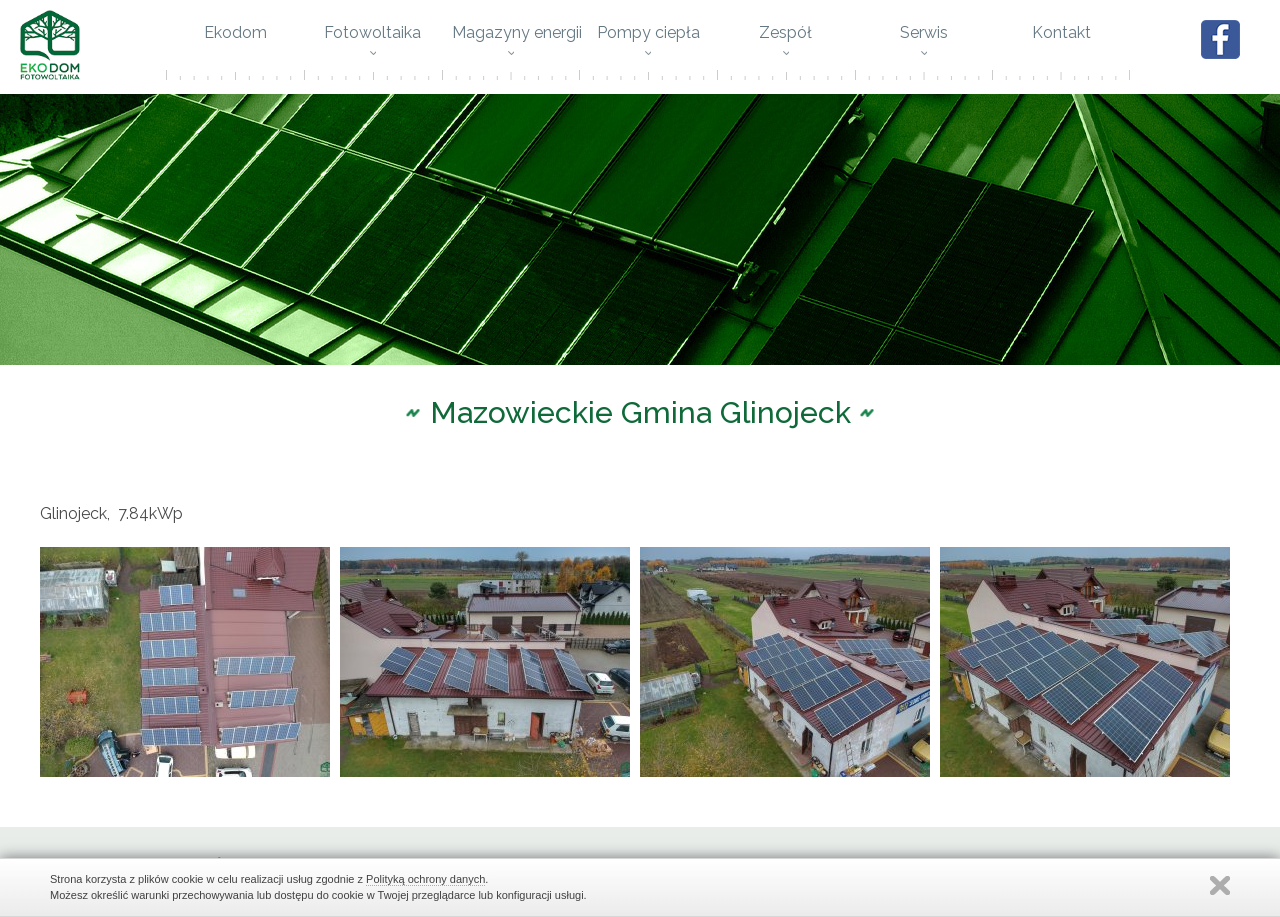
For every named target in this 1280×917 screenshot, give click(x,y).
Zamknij (1220, 885)
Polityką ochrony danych (425, 879)
